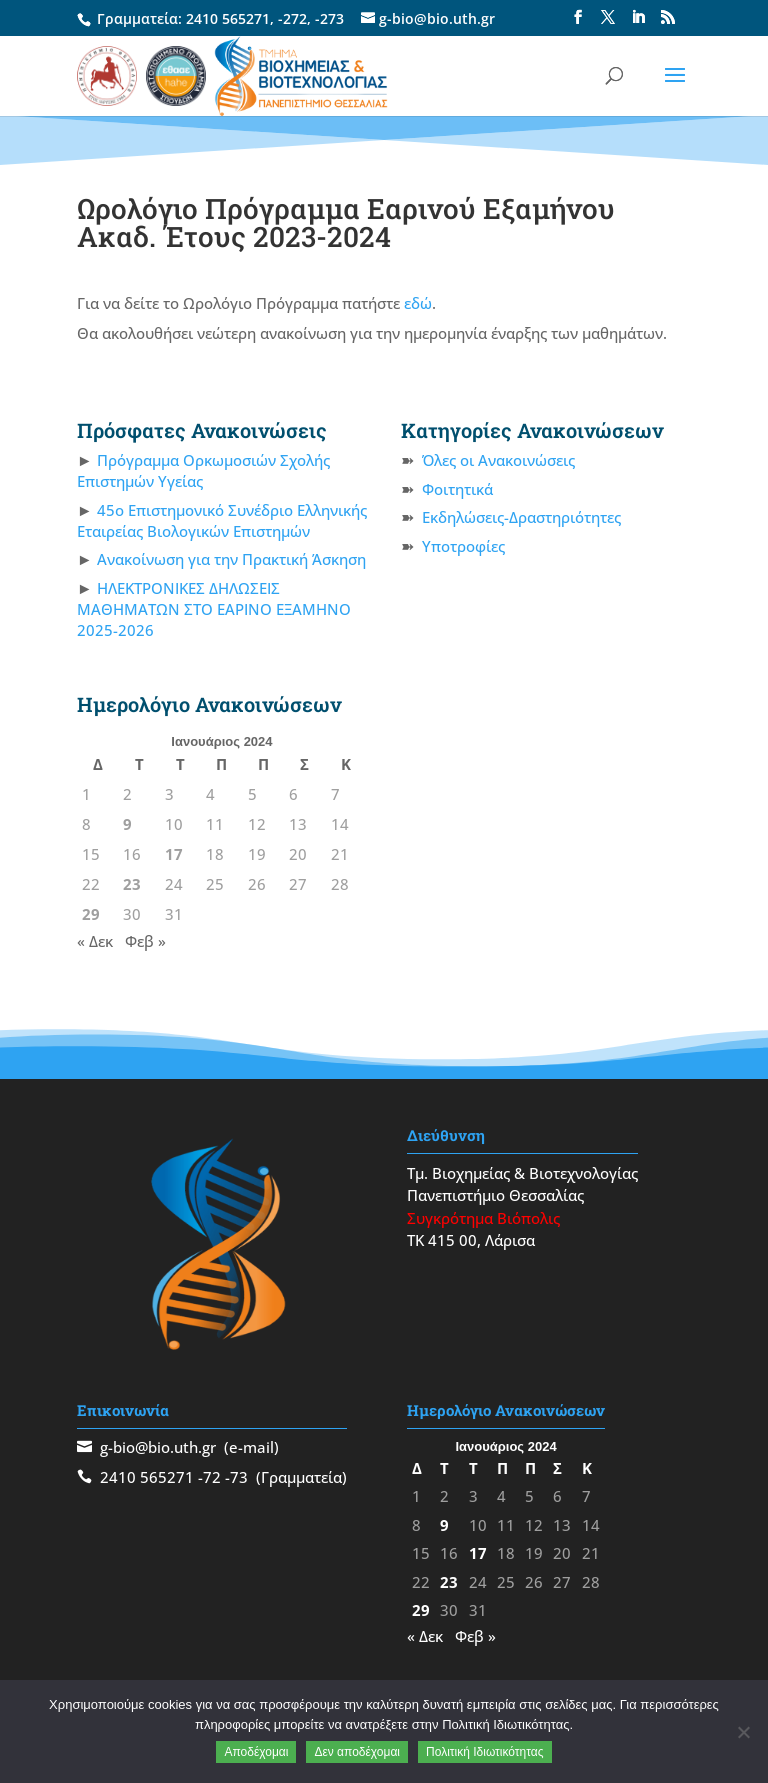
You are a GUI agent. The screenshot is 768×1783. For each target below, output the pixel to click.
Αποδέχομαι (256, 1752)
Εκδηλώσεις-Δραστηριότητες (521, 517)
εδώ (418, 303)
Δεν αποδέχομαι (357, 1752)
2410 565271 (228, 18)
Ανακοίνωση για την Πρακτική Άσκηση (231, 559)
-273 (329, 18)
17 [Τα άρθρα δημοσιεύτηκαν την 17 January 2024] (174, 854)
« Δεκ (95, 941)
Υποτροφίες (463, 546)
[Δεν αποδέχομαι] (743, 1732)
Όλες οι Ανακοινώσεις (498, 460)
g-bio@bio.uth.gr (158, 1447)
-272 (292, 18)
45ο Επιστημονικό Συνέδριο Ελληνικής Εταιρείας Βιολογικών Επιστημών (222, 520)
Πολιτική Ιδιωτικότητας (485, 1752)
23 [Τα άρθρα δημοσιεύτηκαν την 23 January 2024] (132, 884)
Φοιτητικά (457, 489)
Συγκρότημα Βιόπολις (483, 1218)
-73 (236, 1477)
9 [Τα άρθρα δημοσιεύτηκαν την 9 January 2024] (127, 824)
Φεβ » (145, 941)
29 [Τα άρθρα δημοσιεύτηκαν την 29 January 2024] (91, 914)
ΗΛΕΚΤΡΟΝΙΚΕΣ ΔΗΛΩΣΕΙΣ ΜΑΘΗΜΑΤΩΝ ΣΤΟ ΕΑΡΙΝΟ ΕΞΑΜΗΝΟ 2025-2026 (214, 609)
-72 (209, 1477)
